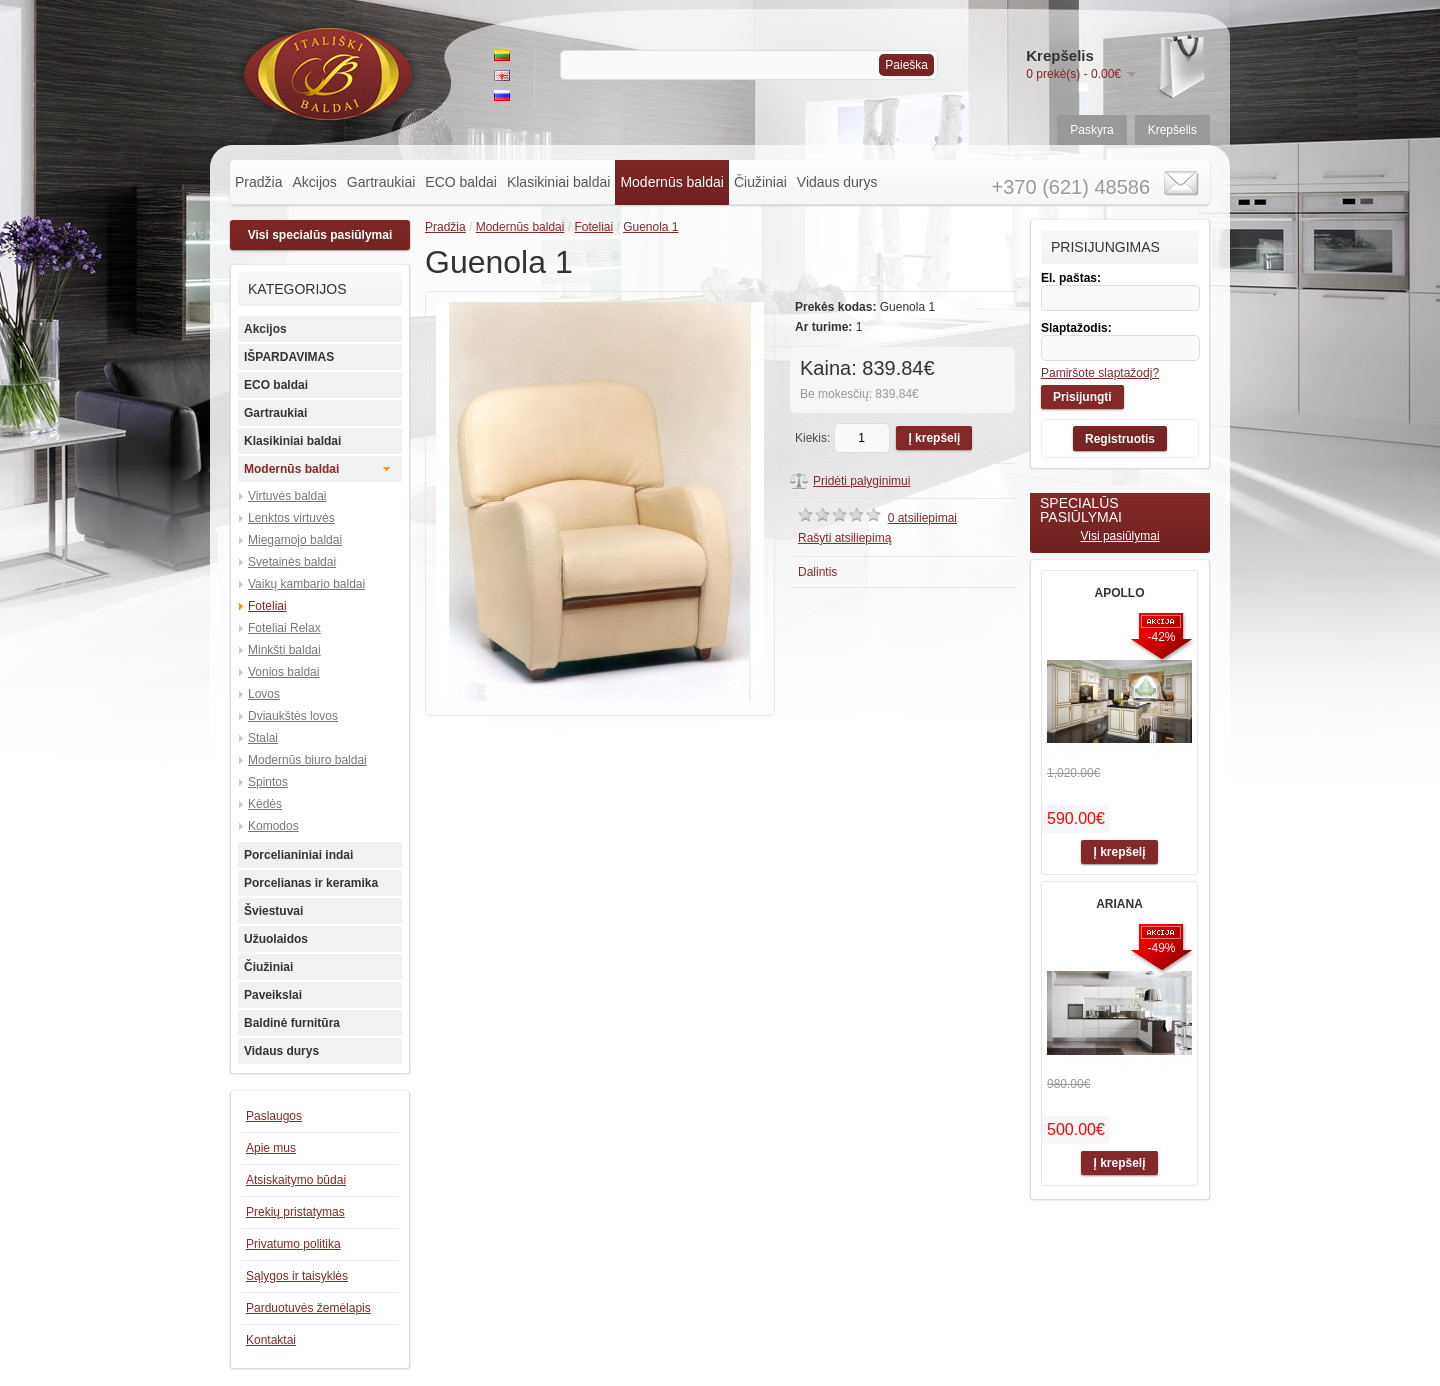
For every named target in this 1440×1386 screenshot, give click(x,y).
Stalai (263, 738)
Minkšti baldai (284, 650)
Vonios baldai (283, 672)
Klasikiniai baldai (559, 182)
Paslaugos (274, 1116)
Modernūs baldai (672, 182)
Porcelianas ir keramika (311, 883)
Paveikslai (273, 995)
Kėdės (265, 804)
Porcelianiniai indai (298, 855)
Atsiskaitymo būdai (296, 1180)
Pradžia (258, 182)
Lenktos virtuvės (291, 518)
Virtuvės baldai (287, 496)
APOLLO (1120, 593)
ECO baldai (461, 182)
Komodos (273, 826)
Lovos (264, 694)
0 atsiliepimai (922, 518)
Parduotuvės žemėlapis (308, 1308)
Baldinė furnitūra (292, 1023)
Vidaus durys (837, 182)
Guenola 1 (650, 227)
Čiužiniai (760, 182)
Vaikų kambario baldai (306, 584)
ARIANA (1119, 904)
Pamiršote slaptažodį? (1100, 373)
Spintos (268, 782)
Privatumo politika (293, 1244)
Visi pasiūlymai (1119, 536)
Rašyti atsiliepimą (844, 538)
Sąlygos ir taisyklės (297, 1276)
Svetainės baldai (292, 562)
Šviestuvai (273, 911)
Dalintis (817, 572)
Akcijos (314, 182)
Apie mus (271, 1148)
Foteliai (267, 606)
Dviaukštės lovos (293, 716)
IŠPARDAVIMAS (289, 357)
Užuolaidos (276, 939)
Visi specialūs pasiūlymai (320, 235)
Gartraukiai (381, 182)
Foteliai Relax (284, 628)
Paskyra (1091, 130)
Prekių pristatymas (295, 1212)
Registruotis (1120, 439)
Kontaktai (271, 1340)
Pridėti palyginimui (861, 481)
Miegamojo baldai (295, 540)
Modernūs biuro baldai (307, 760)
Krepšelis (1172, 130)
